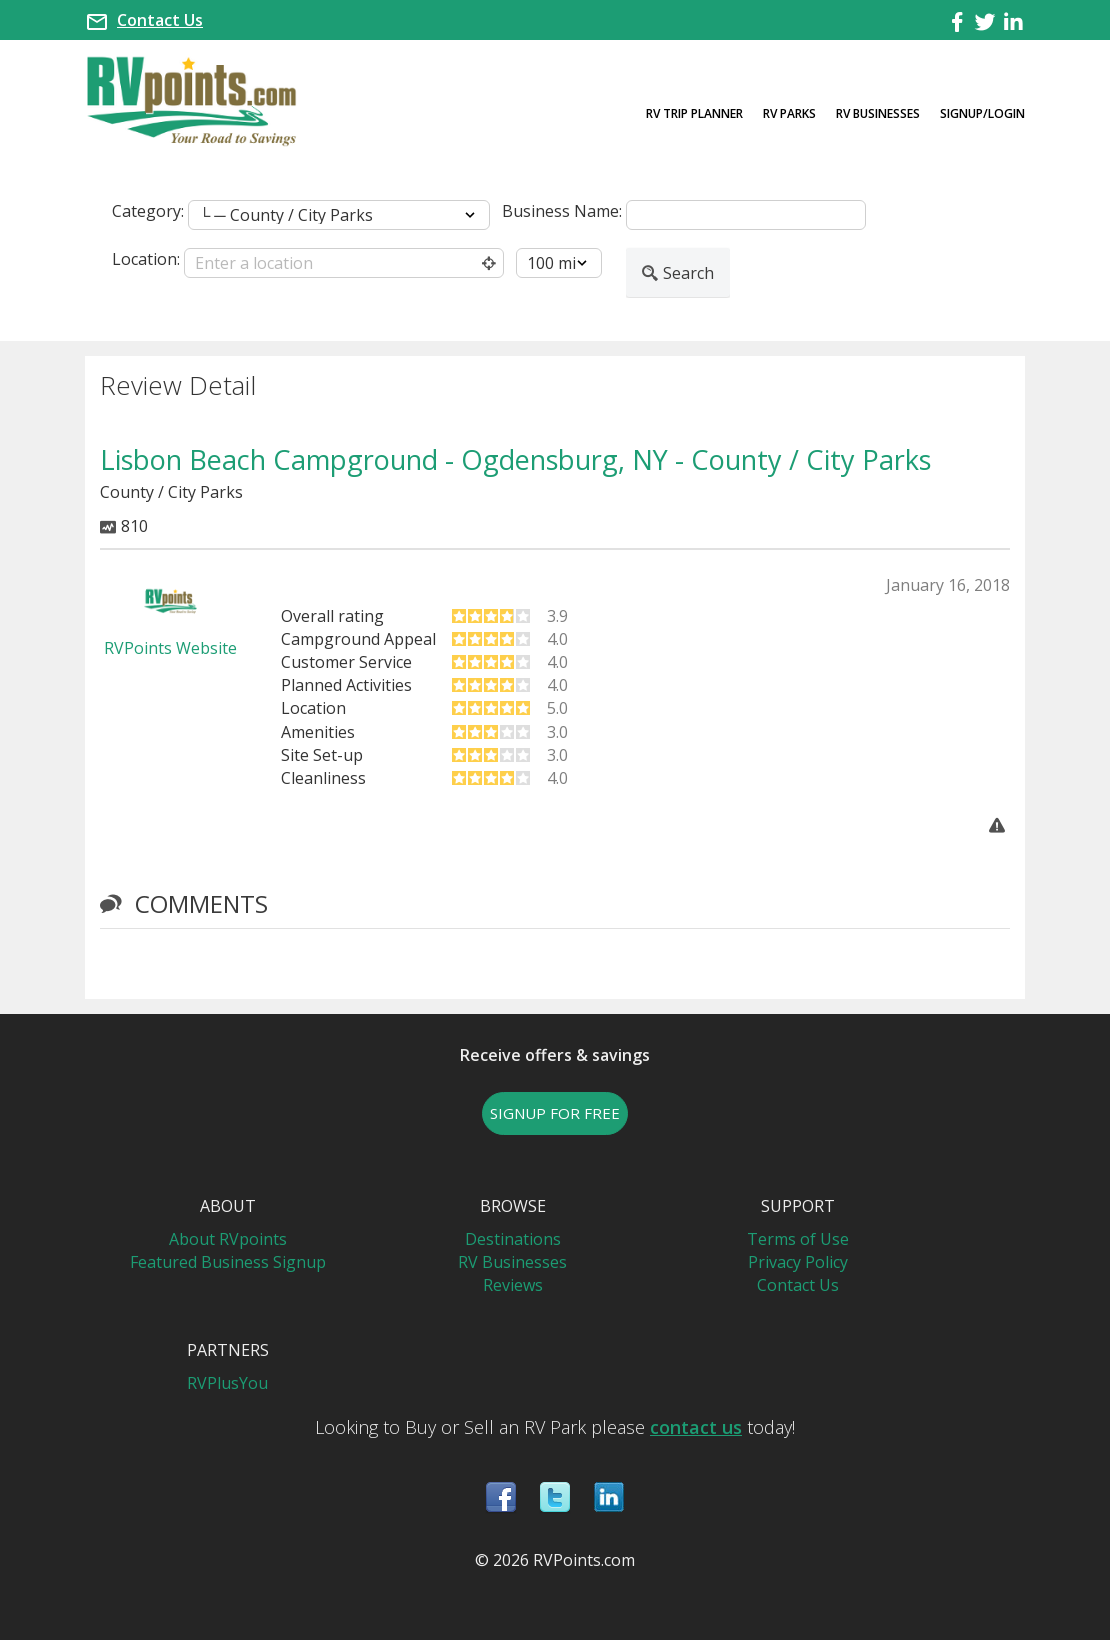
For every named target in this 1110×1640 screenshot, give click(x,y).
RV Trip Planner (694, 113)
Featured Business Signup (228, 1262)
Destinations (513, 1239)
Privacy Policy (798, 1262)
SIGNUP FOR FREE (555, 1113)
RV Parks (789, 113)
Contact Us (160, 20)
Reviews (513, 1285)
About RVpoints (228, 1239)
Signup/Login (982, 113)
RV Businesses (878, 113)
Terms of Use (798, 1239)
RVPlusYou (227, 1383)
